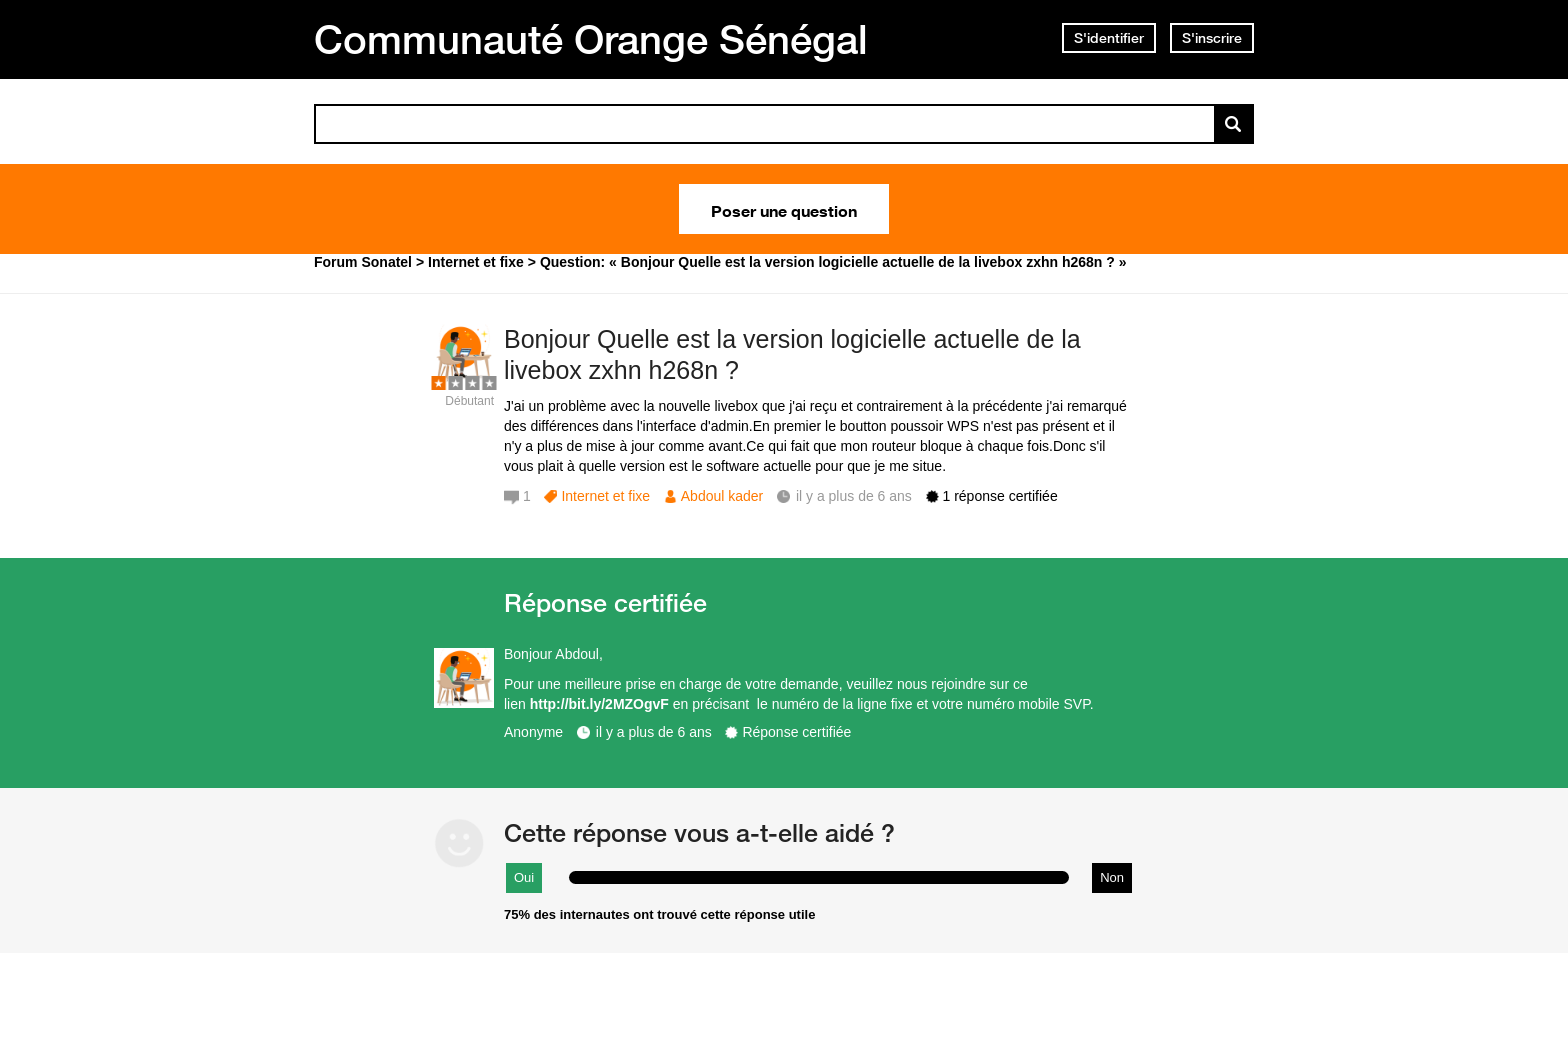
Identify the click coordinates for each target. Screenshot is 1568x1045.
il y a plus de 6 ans (654, 732)
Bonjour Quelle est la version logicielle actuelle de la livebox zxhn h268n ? (792, 354)
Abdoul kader (722, 496)
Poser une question (784, 209)
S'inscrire (1212, 38)
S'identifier (1109, 38)
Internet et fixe (605, 496)
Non (1112, 877)
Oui (524, 877)
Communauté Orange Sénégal (591, 39)
